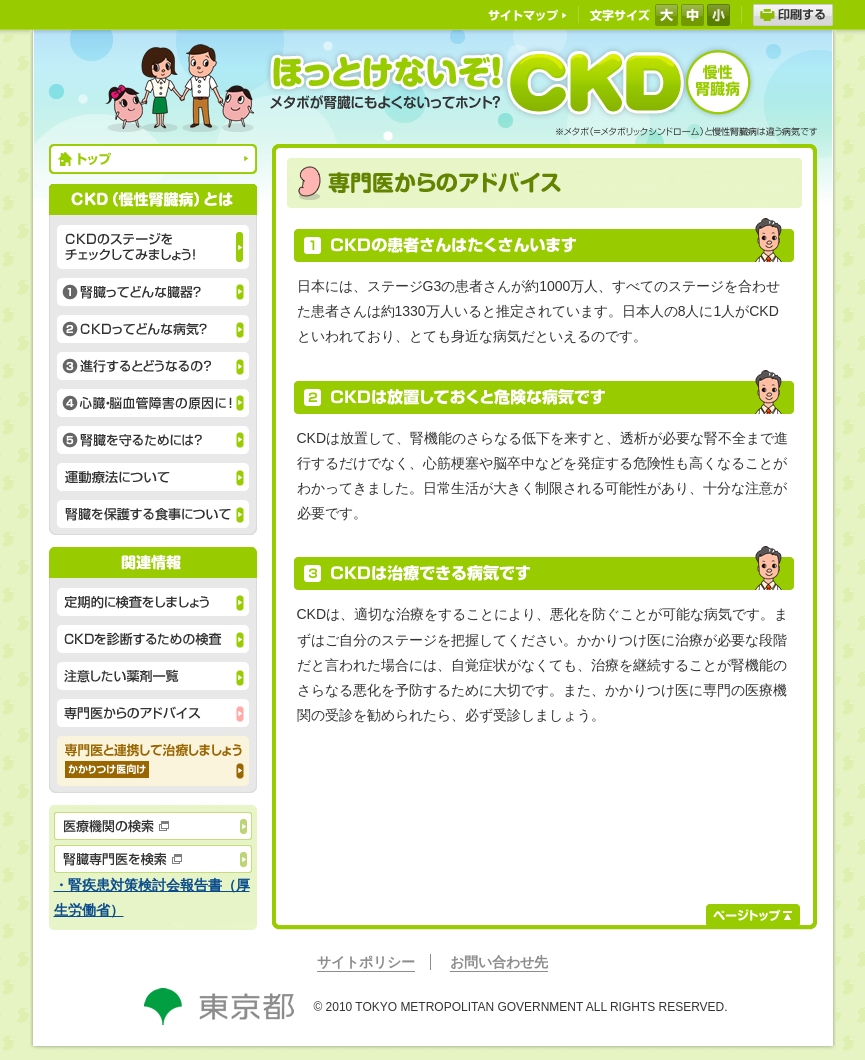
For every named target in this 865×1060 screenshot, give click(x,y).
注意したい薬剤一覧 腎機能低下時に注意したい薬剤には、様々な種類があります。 (153, 676)
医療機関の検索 (153, 826)
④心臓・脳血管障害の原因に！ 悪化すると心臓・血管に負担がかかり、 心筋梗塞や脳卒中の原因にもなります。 (153, 403)
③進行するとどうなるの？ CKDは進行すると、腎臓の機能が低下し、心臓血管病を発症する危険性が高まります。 (153, 366)
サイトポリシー (366, 962)
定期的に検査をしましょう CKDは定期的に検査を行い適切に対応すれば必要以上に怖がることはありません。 (153, 602)
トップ (153, 159)
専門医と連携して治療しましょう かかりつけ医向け (153, 761)
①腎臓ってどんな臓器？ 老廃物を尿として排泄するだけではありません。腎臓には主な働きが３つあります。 (153, 292)
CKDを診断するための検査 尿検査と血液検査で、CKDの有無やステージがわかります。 (153, 639)
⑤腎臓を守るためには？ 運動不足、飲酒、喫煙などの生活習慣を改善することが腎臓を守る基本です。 (153, 440)
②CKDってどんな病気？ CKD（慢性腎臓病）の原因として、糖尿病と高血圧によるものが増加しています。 (153, 329)
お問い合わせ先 (499, 962)
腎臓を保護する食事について (153, 514)
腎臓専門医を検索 (153, 859)
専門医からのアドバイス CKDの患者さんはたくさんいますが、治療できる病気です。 (153, 713)
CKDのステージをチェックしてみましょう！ (153, 247)
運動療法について (153, 477)
